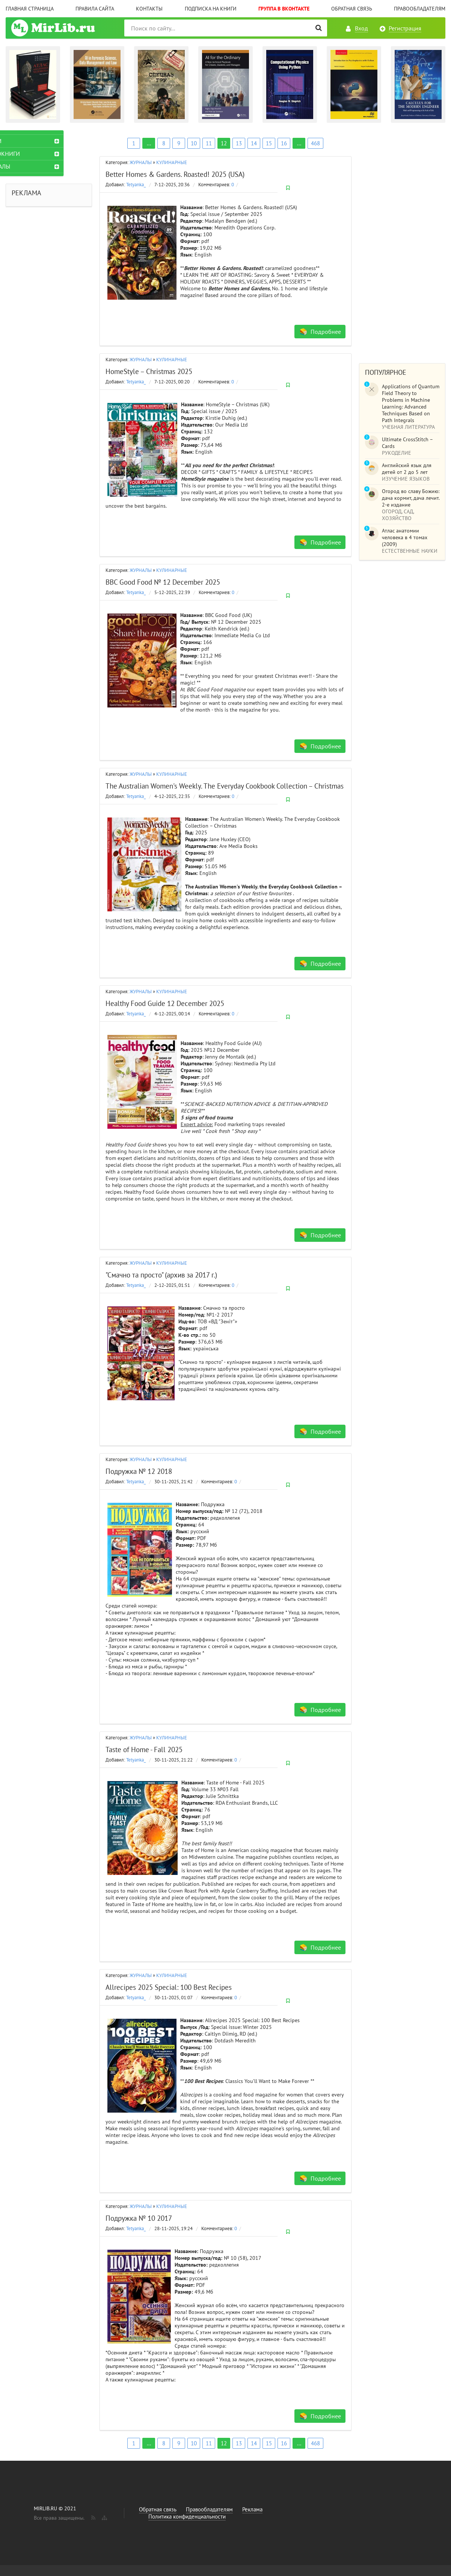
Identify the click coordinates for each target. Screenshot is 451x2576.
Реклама (252, 2509)
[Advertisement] (402, 243)
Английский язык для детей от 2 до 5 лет (406, 468)
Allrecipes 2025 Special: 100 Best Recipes (169, 1987)
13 (239, 143)
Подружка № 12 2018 (139, 1471)
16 (284, 143)
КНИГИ (20, 141)
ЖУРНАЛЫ (141, 162)
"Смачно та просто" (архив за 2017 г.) (161, 1274)
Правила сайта (94, 8)
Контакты (149, 8)
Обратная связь (351, 8)
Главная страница (30, 8)
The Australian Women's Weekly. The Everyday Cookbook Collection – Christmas (225, 785)
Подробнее (326, 331)
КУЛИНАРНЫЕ (171, 162)
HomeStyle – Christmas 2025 (149, 371)
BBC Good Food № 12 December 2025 (163, 582)
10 (194, 143)
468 (315, 143)
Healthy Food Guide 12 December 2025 (165, 1003)
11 (209, 143)
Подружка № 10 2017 (139, 2218)
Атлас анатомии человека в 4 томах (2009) (404, 537)
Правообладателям (419, 8)
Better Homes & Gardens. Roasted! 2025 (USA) (175, 174)
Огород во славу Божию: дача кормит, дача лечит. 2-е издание (410, 498)
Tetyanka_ (136, 184)
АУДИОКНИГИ (29, 153)
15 (269, 143)
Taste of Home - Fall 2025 (144, 1749)
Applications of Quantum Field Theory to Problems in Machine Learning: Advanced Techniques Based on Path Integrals (410, 403)
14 (254, 143)
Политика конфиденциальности (187, 2516)
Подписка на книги (211, 8)
